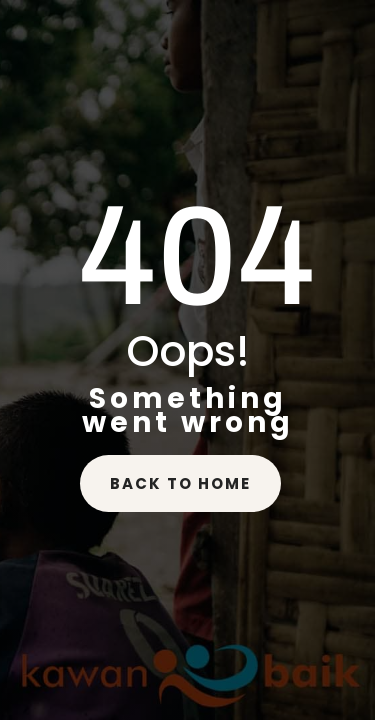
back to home (180, 483)
